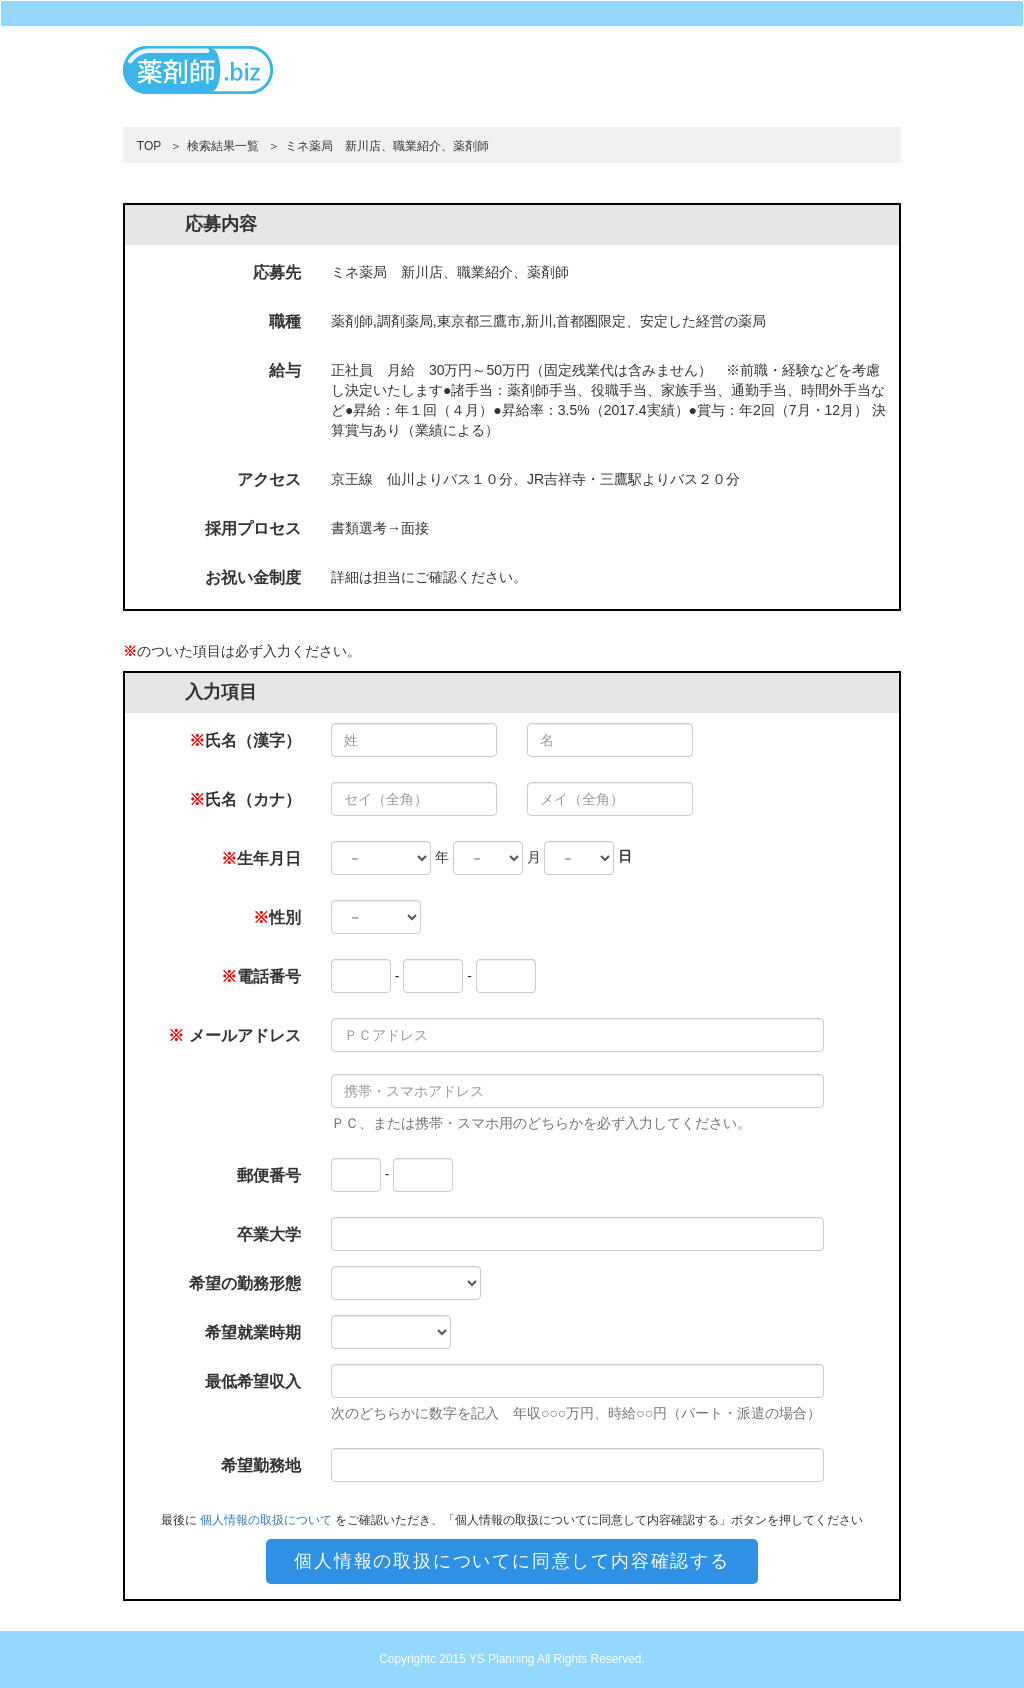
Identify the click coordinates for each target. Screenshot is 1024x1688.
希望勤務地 (261, 1465)
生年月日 (261, 858)
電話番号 (261, 976)
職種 (285, 321)
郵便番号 (269, 1175)
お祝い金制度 (253, 577)
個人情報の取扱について (266, 1520)
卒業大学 (269, 1234)
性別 (277, 917)
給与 (285, 370)
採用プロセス (253, 528)
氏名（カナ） (245, 799)
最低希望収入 (253, 1381)
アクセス (269, 479)
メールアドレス (234, 1035)
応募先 (277, 272)
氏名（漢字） (245, 740)
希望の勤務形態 (245, 1283)
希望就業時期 (253, 1332)
